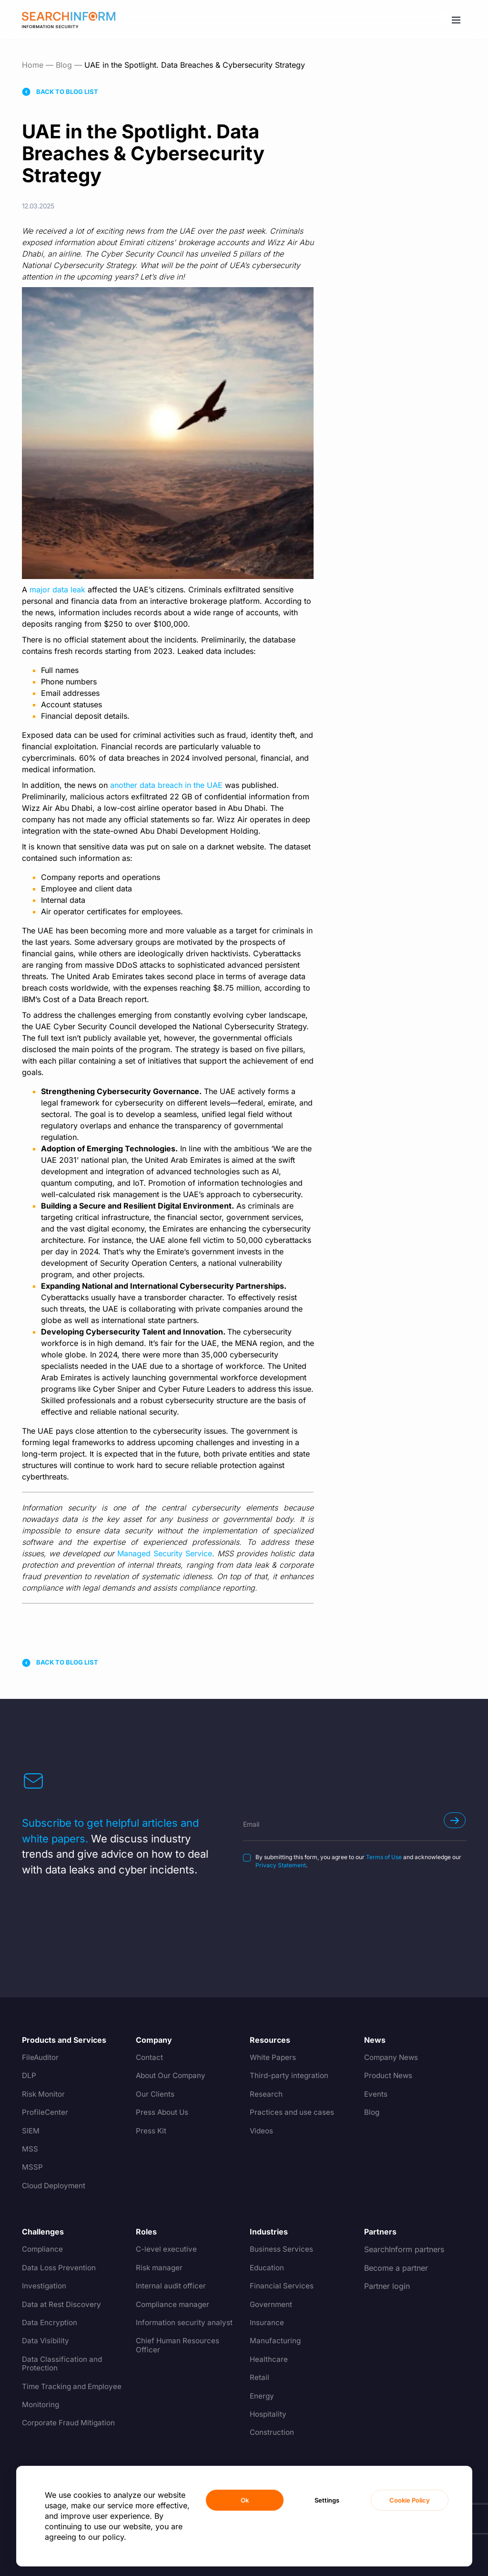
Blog (64, 65)
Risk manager (160, 2268)
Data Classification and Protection (63, 2364)
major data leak (57, 589)
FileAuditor (41, 2057)
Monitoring (41, 2413)
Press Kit (151, 2131)
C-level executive (167, 2249)
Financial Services (282, 2286)
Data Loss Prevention (60, 2268)
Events (376, 2094)
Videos (262, 2131)
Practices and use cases (293, 2112)
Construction (272, 2432)
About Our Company (173, 2075)
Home (32, 65)
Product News (389, 2075)
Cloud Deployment (55, 2186)
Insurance (267, 2323)
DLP (29, 2075)
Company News (392, 2057)
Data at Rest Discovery (63, 2304)
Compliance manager (174, 2304)
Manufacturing (275, 2341)
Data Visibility (46, 2341)
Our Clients (155, 2094)
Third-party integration (290, 2075)
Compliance (43, 2249)
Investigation (44, 2286)
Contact (150, 2057)
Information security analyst (185, 2323)
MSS (30, 2149)
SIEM (31, 2131)
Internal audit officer (172, 2286)
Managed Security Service (164, 1553)
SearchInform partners (404, 2249)
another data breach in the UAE (166, 785)
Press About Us (163, 2112)
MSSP (32, 2167)
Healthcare (269, 2359)
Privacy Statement (280, 1865)
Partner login (387, 2286)
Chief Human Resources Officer (179, 2345)
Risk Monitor (44, 2094)
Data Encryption (51, 2323)
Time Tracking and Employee (55, 2391)
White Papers (273, 2057)
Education (267, 2268)
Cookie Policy (409, 2500)
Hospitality (269, 2414)
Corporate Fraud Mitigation (70, 2432)
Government (272, 2304)
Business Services (282, 2249)
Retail (259, 2377)
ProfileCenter (45, 2112)
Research (266, 2094)
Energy (262, 2396)
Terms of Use (384, 1857)
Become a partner (396, 2268)
